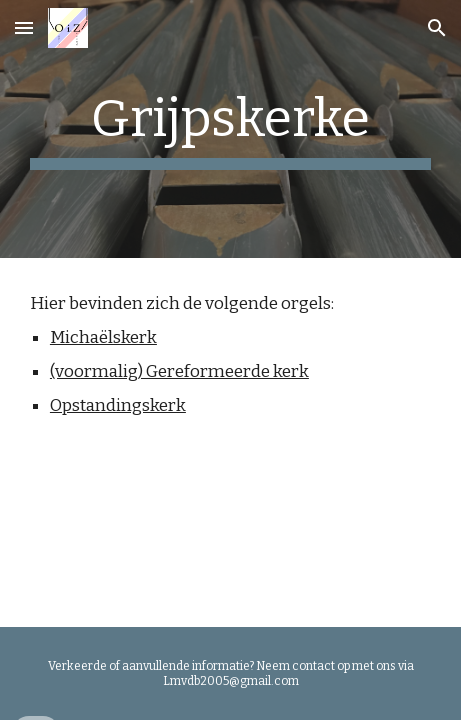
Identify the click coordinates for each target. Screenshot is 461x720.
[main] (230, 129)
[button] (24, 27)
